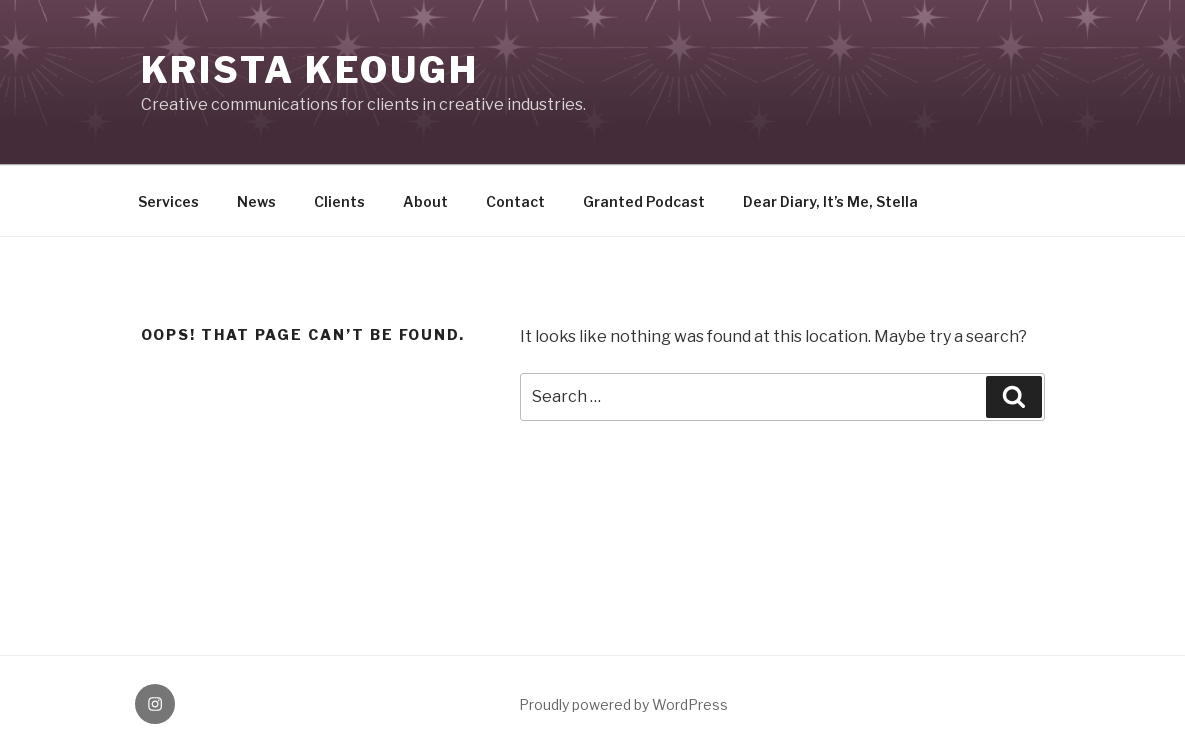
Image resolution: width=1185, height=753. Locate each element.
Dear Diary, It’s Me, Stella (830, 201)
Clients (339, 201)
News (256, 201)
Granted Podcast (644, 201)
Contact (515, 201)
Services (168, 201)
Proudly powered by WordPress (623, 704)
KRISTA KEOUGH (310, 70)
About (425, 201)
